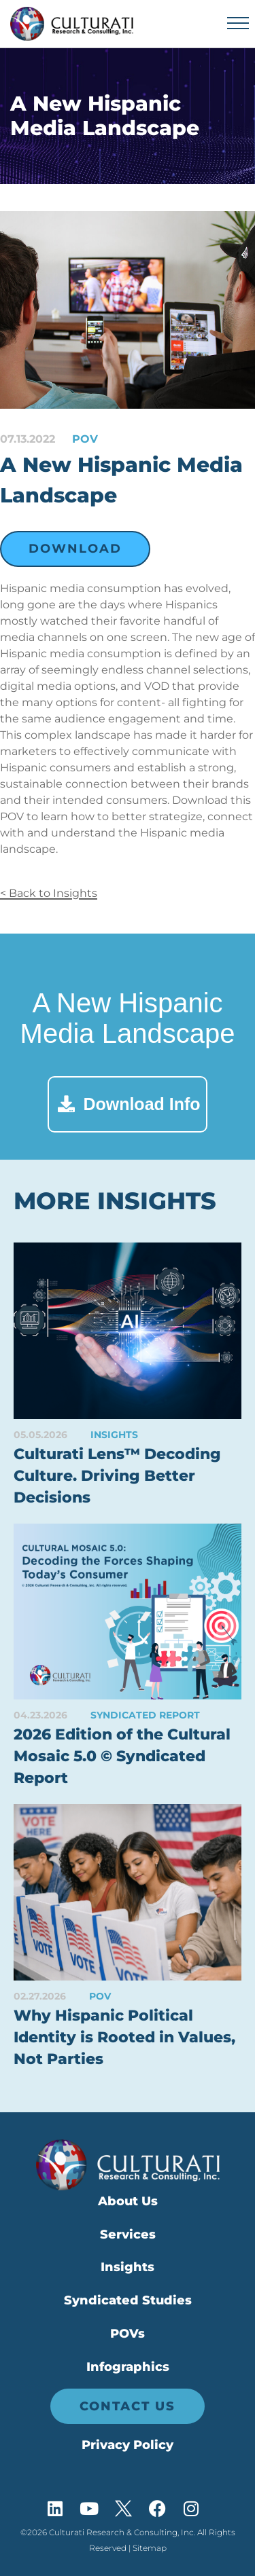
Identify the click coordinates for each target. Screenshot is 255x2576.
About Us (128, 2201)
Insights (127, 2267)
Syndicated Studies (128, 2300)
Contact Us (127, 2406)
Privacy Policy (127, 2444)
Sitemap (150, 2548)
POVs (127, 2333)
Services (128, 2234)
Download (75, 548)
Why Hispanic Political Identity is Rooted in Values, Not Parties (124, 2037)
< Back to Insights (48, 893)
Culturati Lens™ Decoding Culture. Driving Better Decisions (117, 1476)
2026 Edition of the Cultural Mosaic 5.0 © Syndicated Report (122, 1756)
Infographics (127, 2366)
